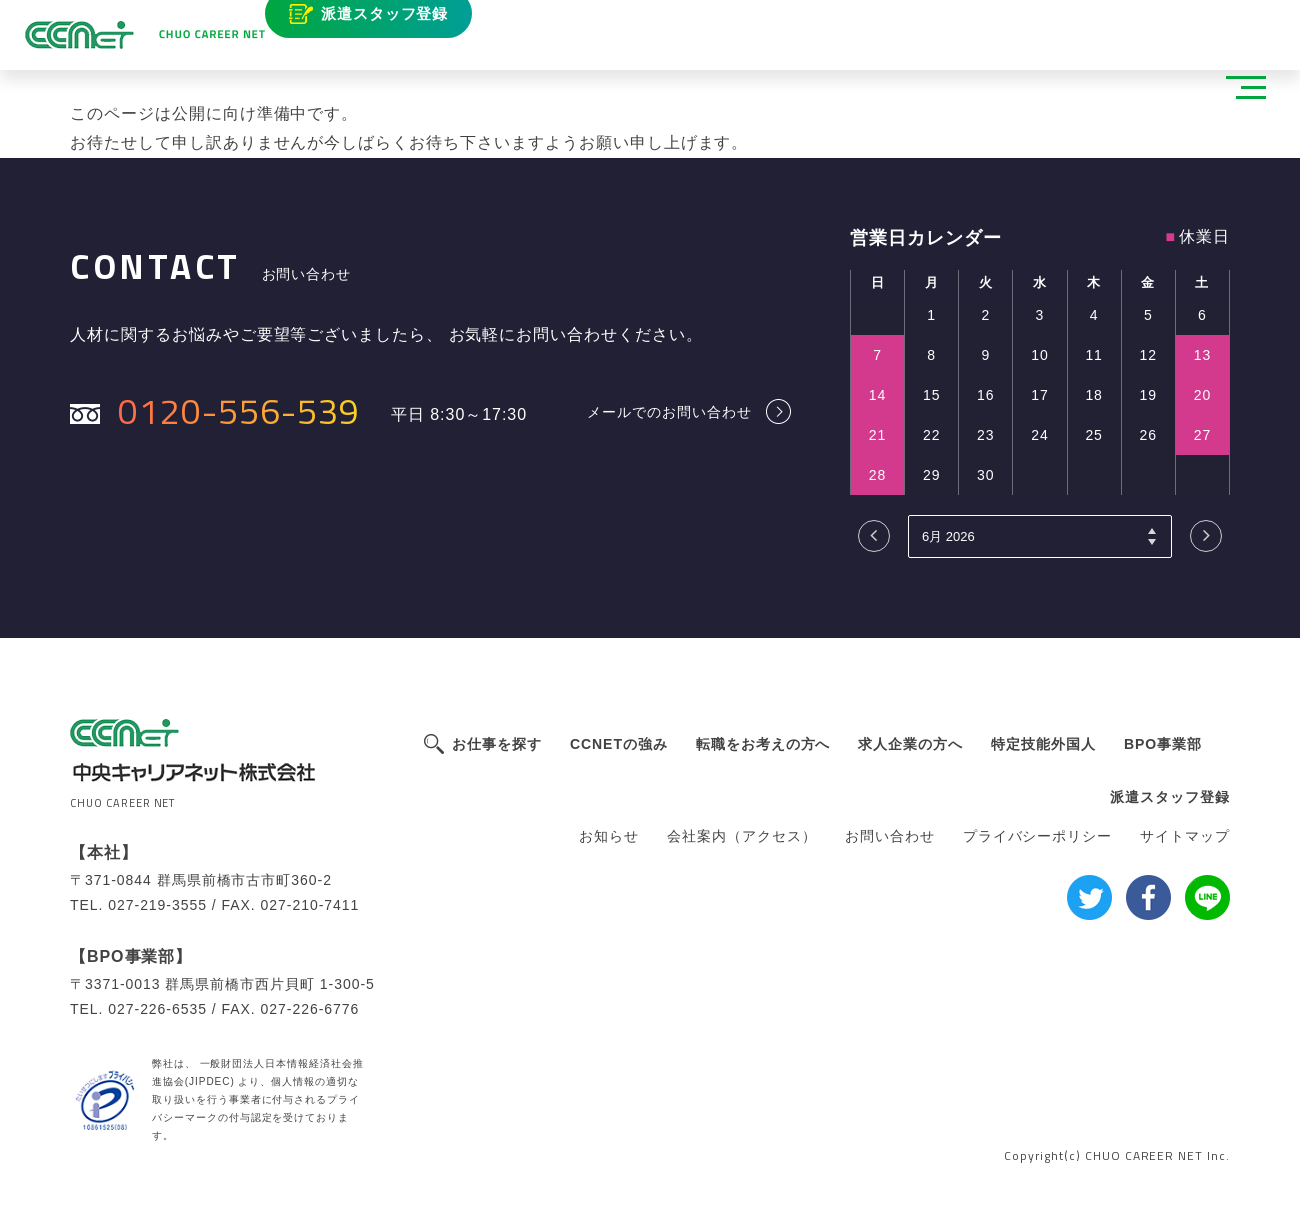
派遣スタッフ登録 (409, 27)
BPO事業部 (1163, 744)
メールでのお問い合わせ (669, 411)
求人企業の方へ (910, 744)
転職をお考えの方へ (763, 744)
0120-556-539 (239, 410)
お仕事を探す (497, 744)
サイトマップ (1185, 836)
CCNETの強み (619, 744)
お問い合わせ (890, 836)
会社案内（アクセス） (742, 836)
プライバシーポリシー (1038, 836)
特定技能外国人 (1043, 744)
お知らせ (609, 836)
